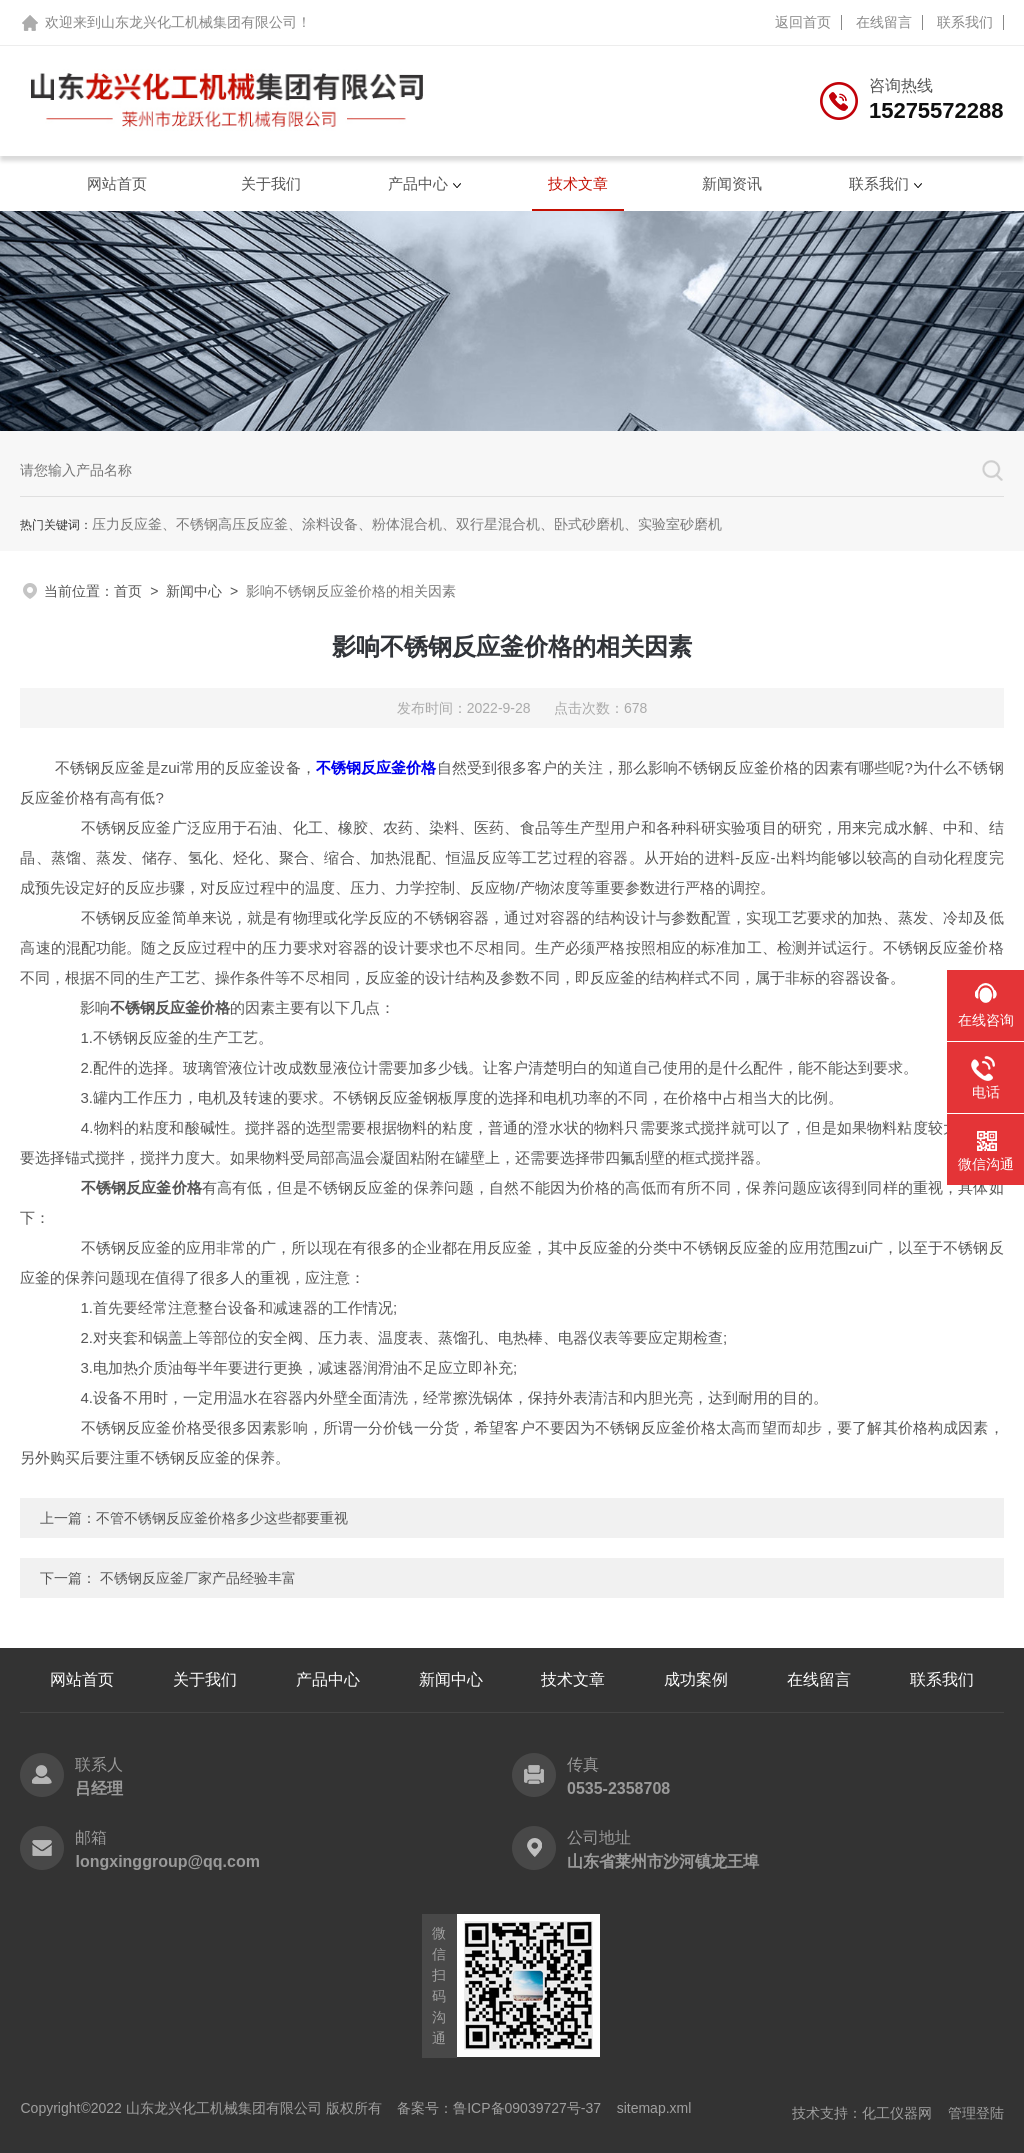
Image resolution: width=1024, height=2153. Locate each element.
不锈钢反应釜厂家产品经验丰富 (198, 1578)
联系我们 (965, 22)
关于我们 (271, 183)
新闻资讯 (732, 183)
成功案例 (696, 1679)
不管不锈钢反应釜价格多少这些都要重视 (222, 1518)
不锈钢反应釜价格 (376, 767)
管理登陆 (976, 2113)
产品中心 (418, 183)
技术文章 (578, 183)
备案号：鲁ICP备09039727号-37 (499, 2108)
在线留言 (884, 22)
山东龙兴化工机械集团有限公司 (199, 22)
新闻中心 (194, 591)
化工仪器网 (897, 2113)
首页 (128, 591)
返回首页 (803, 22)
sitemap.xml (654, 2108)
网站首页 (117, 183)
